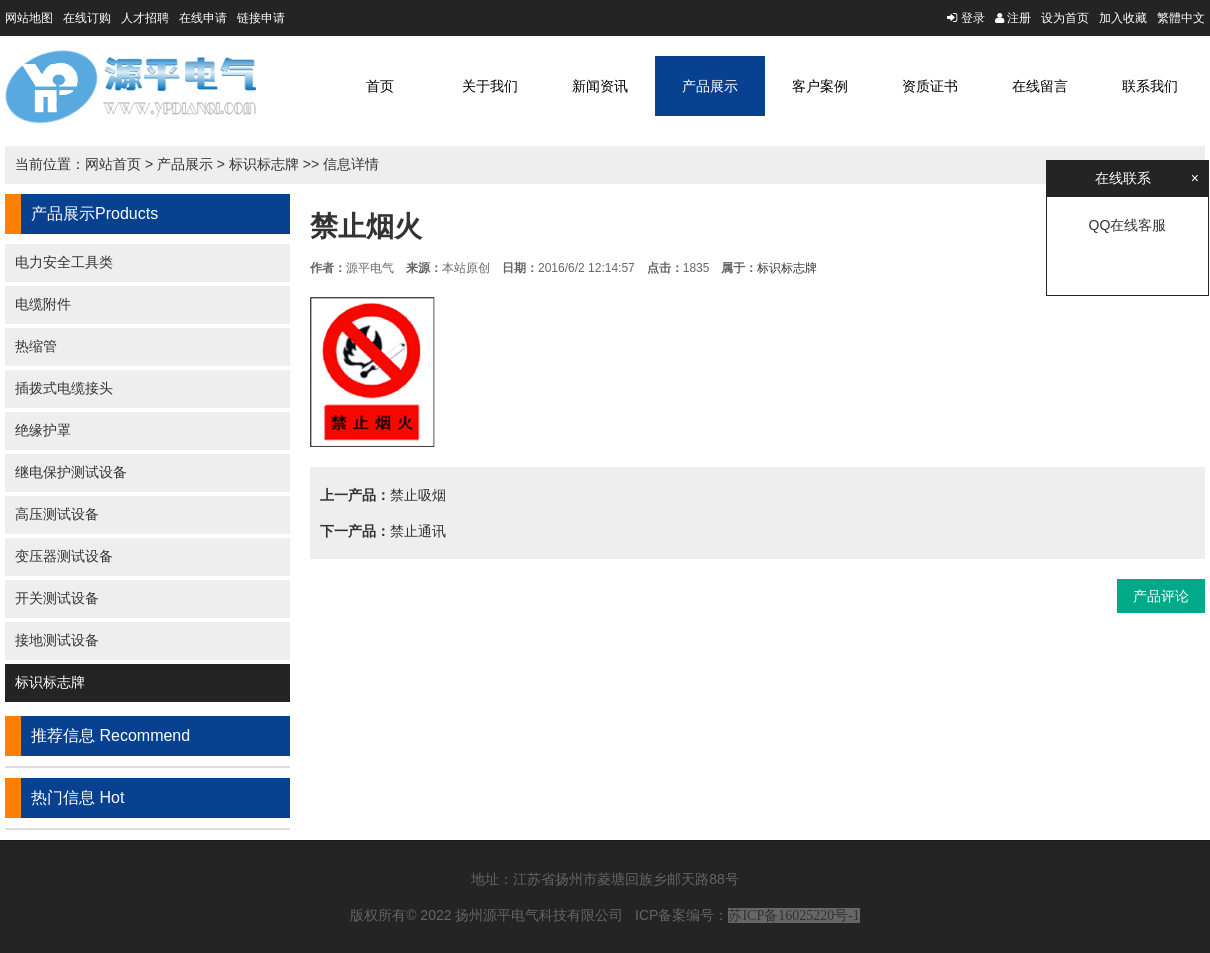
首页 (380, 86)
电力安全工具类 (64, 262)
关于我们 (490, 86)
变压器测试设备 (64, 556)
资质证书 (930, 86)
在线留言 (1040, 86)
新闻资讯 (600, 86)
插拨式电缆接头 (64, 388)
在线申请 (203, 18)
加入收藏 (1123, 18)
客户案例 (820, 86)
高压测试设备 (57, 514)
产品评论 (1161, 596)
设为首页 (1065, 18)
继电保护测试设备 (71, 472)
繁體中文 (1181, 18)
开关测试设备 (57, 598)
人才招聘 (145, 18)
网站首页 (113, 164)
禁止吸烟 (418, 495)
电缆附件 (43, 304)
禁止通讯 (418, 531)
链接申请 (261, 18)
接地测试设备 (57, 640)
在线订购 (87, 18)
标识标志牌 (264, 164)
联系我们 (1150, 86)
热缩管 (36, 346)
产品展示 (710, 86)
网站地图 (29, 18)
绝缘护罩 (43, 430)
